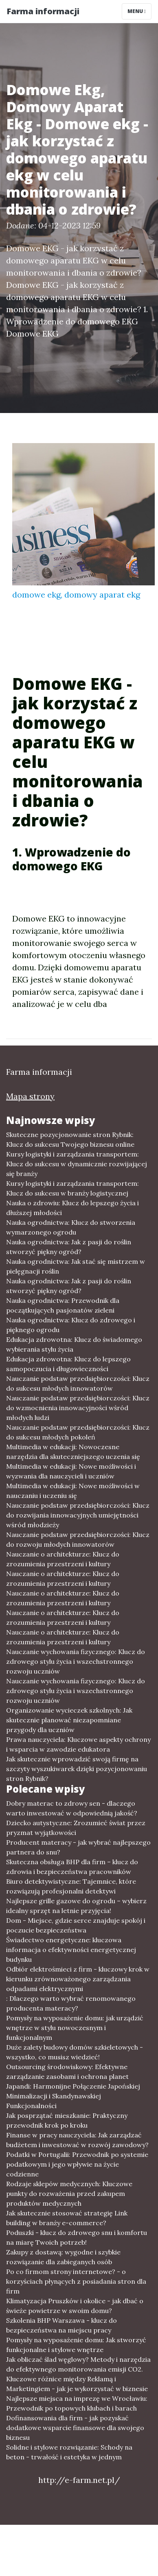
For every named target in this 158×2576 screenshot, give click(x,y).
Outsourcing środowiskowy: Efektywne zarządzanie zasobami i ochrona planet (67, 2071)
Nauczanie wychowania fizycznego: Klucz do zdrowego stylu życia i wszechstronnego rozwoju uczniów (75, 1661)
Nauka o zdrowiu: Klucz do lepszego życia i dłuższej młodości (72, 1208)
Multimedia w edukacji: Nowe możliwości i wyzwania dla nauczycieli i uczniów (71, 1471)
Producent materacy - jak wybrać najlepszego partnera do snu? (78, 1847)
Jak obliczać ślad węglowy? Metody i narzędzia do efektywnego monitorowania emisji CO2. (78, 2364)
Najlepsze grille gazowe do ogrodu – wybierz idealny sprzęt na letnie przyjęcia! (76, 1906)
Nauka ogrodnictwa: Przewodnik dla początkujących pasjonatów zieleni (62, 1305)
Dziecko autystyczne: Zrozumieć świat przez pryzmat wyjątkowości (75, 1828)
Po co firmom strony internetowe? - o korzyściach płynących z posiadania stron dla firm (76, 2281)
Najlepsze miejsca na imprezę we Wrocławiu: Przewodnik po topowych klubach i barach (76, 2403)
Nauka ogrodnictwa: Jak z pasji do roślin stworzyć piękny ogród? (68, 1247)
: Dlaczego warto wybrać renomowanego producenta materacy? (71, 2003)
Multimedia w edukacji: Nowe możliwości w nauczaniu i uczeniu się (73, 1491)
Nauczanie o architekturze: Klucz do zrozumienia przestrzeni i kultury (62, 1559)
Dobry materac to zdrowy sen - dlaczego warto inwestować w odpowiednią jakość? (71, 1808)
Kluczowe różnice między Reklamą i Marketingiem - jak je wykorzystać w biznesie (77, 2384)
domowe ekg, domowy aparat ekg (76, 594)
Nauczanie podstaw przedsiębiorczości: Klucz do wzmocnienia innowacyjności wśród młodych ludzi (77, 1408)
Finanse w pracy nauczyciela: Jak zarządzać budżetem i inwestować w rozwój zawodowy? (77, 2140)
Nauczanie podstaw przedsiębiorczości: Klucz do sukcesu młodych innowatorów (77, 1383)
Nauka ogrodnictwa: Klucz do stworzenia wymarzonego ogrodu (70, 1227)
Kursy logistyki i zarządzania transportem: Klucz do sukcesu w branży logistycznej (72, 1188)
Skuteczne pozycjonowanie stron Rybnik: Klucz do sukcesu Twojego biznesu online (70, 1139)
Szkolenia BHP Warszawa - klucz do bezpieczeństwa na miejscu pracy (61, 2325)
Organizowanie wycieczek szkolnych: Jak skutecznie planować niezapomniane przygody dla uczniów (69, 1720)
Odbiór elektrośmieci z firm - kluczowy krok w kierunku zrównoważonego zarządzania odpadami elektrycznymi (77, 1979)
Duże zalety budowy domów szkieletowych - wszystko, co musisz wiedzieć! (74, 2052)
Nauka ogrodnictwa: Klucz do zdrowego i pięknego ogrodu (70, 1325)
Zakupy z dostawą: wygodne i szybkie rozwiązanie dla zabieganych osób (63, 2257)
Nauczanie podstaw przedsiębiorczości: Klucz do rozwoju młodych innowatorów (77, 1539)
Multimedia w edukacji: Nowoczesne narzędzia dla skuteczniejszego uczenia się (73, 1452)
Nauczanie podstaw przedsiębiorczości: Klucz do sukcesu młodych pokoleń (77, 1432)
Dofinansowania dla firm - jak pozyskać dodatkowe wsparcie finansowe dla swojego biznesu (75, 2427)
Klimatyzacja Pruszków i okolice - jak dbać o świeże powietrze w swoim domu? (74, 2306)
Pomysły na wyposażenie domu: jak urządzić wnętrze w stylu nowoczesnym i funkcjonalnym (74, 2027)
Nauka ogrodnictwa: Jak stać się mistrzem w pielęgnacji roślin (75, 1266)
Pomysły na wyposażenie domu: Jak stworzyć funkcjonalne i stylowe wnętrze (76, 2345)
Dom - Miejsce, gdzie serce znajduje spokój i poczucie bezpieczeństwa (75, 1925)
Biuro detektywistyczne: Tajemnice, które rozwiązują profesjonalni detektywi (71, 1886)
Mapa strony (30, 1096)
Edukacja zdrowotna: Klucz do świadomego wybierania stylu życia (74, 1344)
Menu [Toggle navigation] (136, 11)
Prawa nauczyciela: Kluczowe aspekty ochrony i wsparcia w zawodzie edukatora (78, 1744)
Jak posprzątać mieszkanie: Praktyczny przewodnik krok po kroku (66, 2120)
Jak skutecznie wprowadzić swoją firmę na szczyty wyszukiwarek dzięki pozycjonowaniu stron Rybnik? (76, 1769)
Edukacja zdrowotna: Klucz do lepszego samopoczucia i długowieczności (68, 1364)
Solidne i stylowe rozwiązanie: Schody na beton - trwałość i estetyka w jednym (69, 2452)
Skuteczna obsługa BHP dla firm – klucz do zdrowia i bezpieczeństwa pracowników (72, 1867)
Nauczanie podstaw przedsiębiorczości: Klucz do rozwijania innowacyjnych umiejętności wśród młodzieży (77, 1515)
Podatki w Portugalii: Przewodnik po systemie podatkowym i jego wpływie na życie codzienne (77, 2164)
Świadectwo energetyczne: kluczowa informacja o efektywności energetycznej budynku (71, 1949)
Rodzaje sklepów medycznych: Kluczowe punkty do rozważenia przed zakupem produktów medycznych (69, 2193)
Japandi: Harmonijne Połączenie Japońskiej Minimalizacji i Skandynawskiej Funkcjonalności (73, 2096)
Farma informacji (43, 11)
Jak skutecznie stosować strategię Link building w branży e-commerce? (66, 2218)
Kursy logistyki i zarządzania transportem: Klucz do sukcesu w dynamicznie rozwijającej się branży (76, 1164)
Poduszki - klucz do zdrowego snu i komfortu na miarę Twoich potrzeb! (76, 2237)
